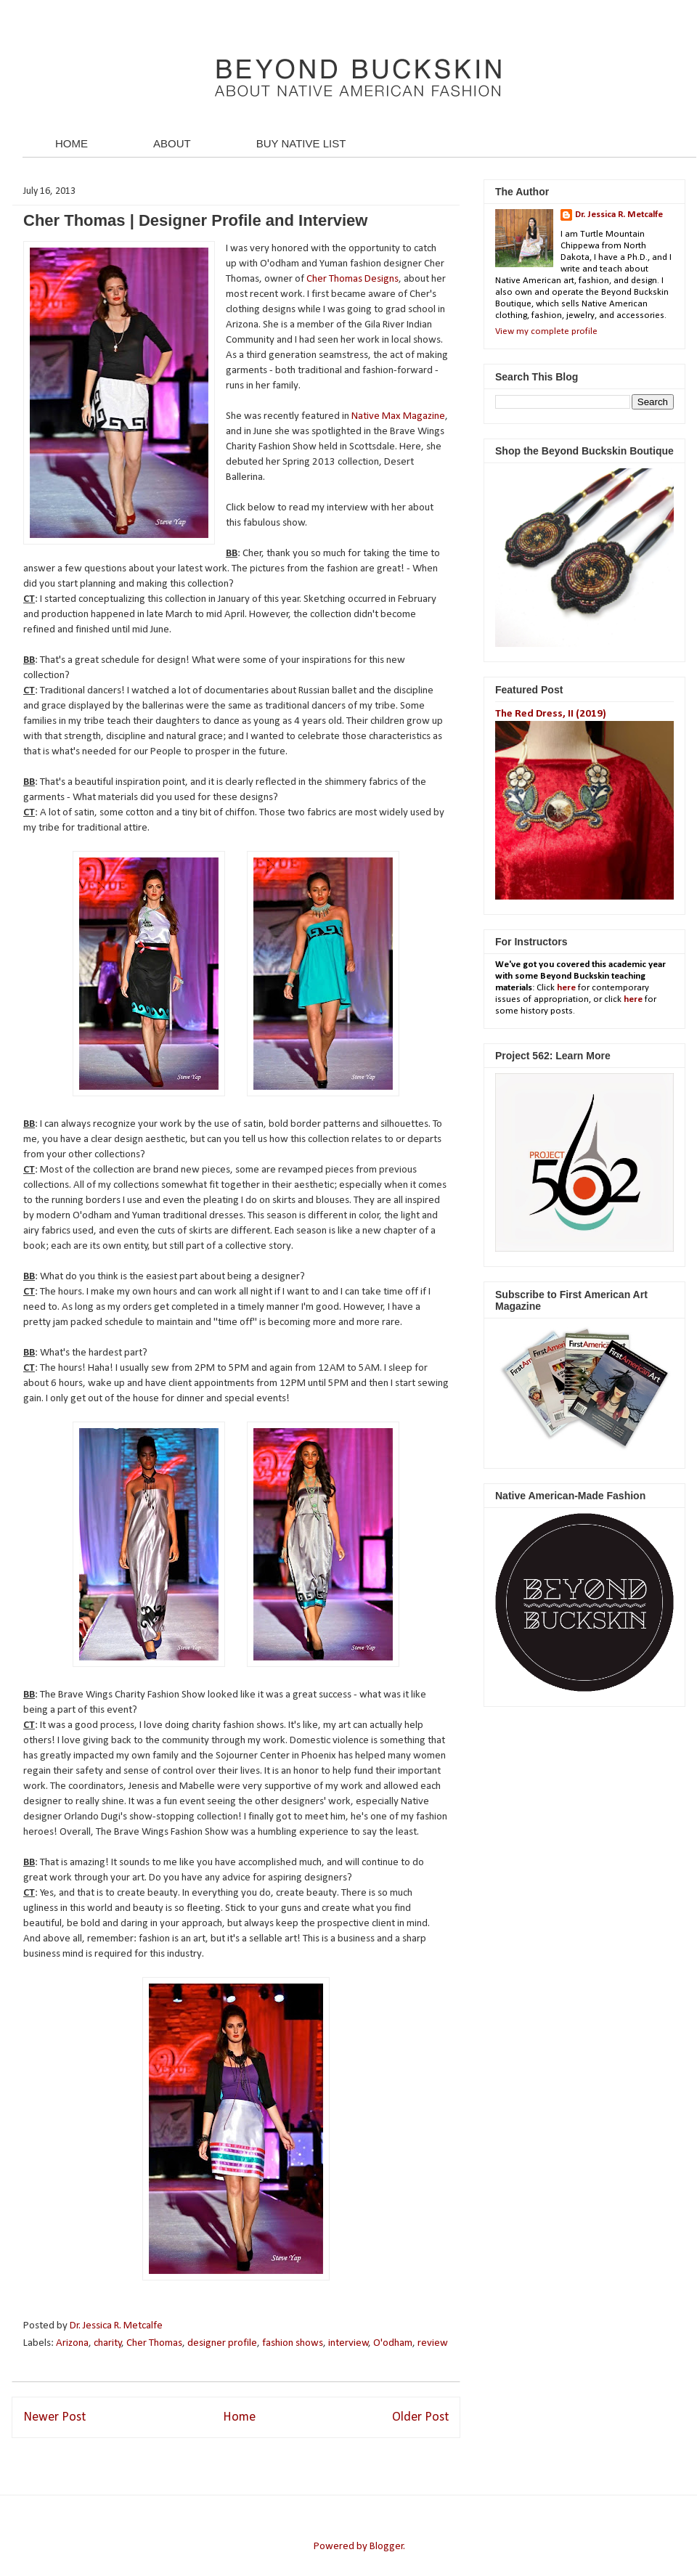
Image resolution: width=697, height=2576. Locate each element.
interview (348, 2343)
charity (108, 2343)
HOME (71, 143)
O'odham (392, 2343)
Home (239, 2417)
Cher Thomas (154, 2343)
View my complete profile (546, 331)
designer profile (222, 2343)
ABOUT (172, 143)
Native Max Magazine (398, 416)
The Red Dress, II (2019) (550, 714)
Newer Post (54, 2417)
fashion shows (292, 2343)
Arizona (72, 2343)
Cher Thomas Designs (352, 279)
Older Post (420, 2417)
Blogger (387, 2546)
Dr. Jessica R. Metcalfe (117, 2325)
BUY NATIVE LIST (301, 143)
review (432, 2343)
